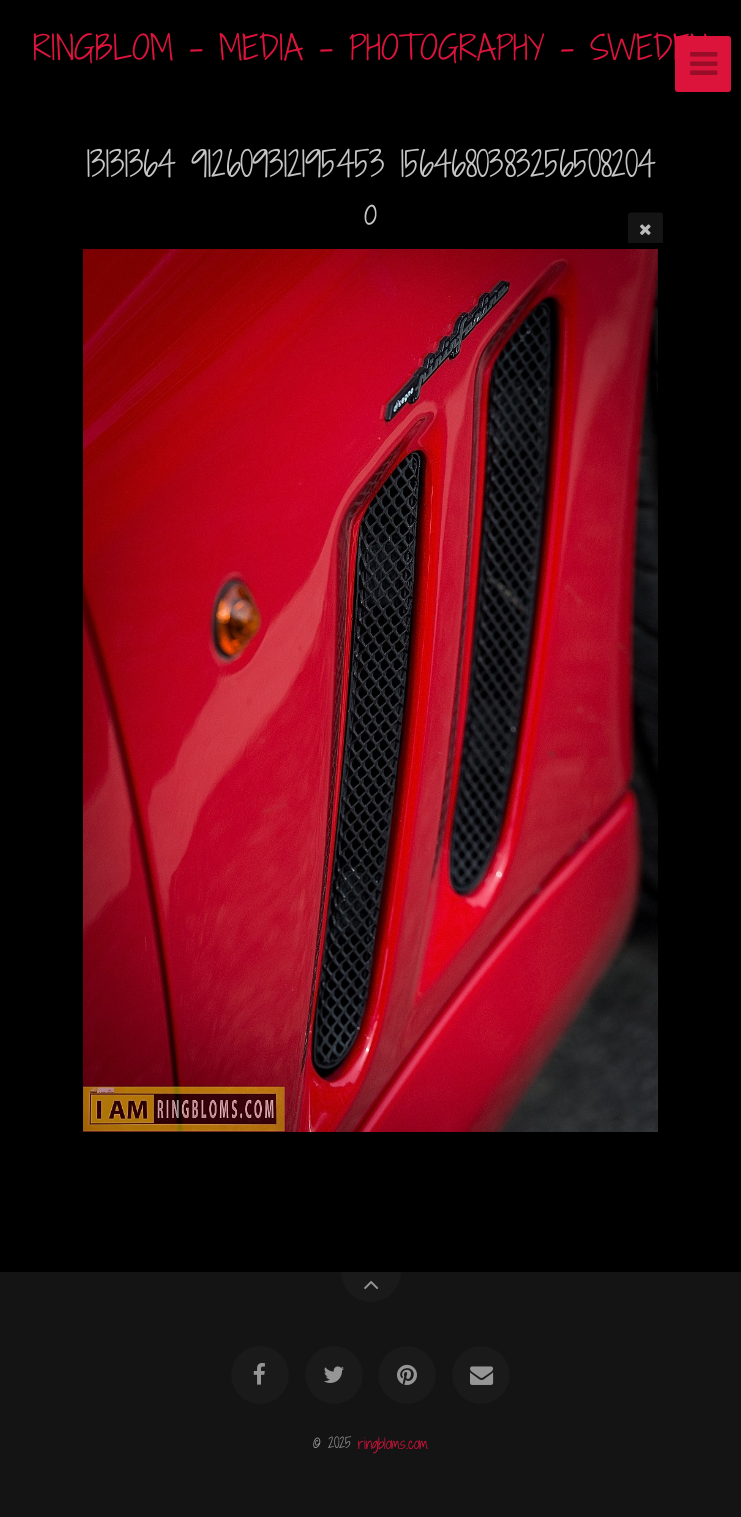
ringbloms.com (393, 1442)
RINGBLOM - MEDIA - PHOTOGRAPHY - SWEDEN (370, 47)
